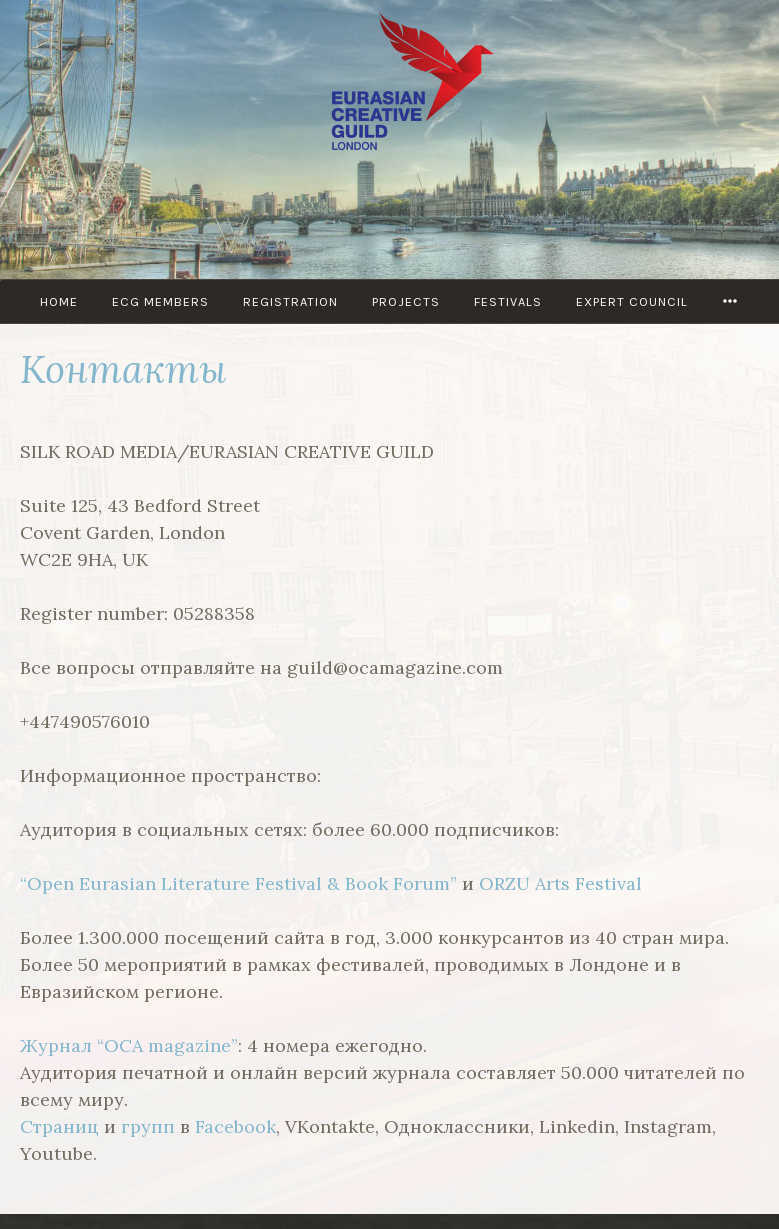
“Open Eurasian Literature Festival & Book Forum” (238, 883)
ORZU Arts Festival (560, 883)
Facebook (235, 1126)
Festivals (508, 301)
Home (59, 301)
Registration (290, 301)
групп (148, 1126)
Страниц (59, 1126)
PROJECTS (406, 301)
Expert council (632, 301)
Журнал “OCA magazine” (129, 1045)
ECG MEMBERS (160, 301)
